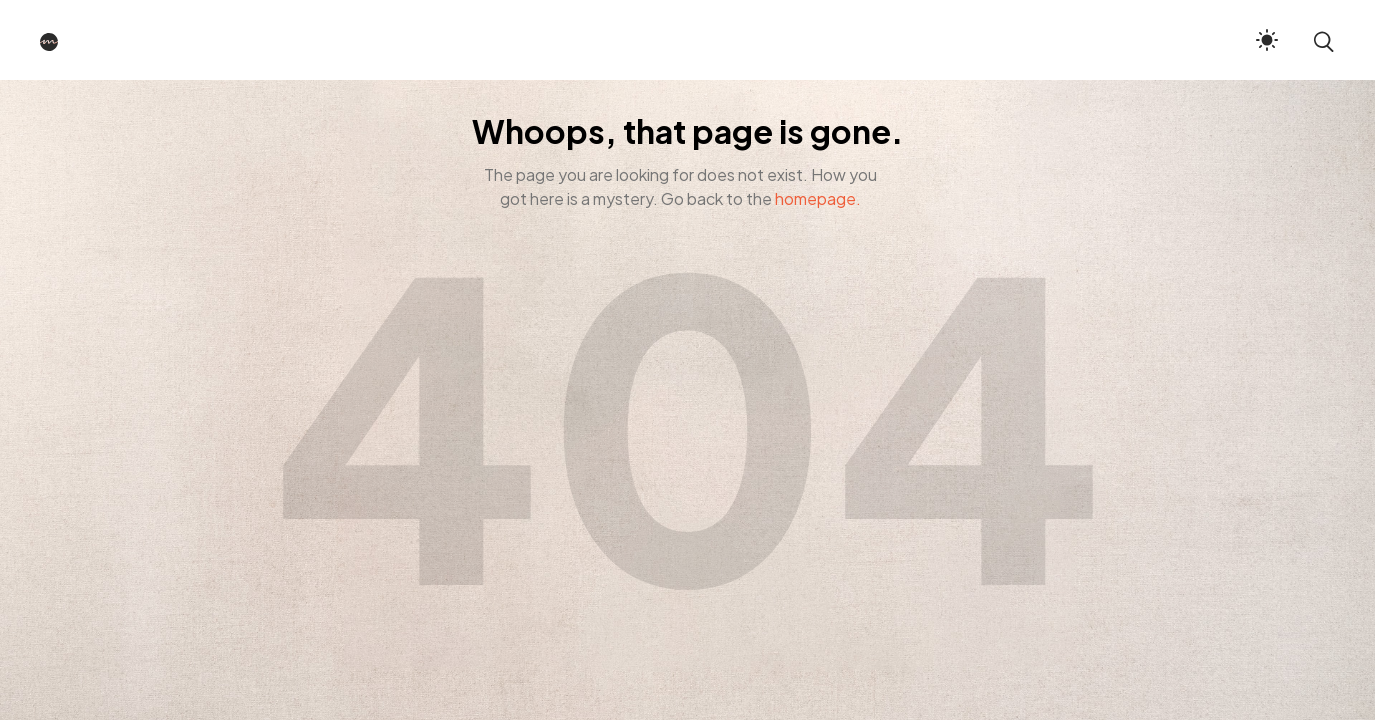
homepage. (818, 198)
